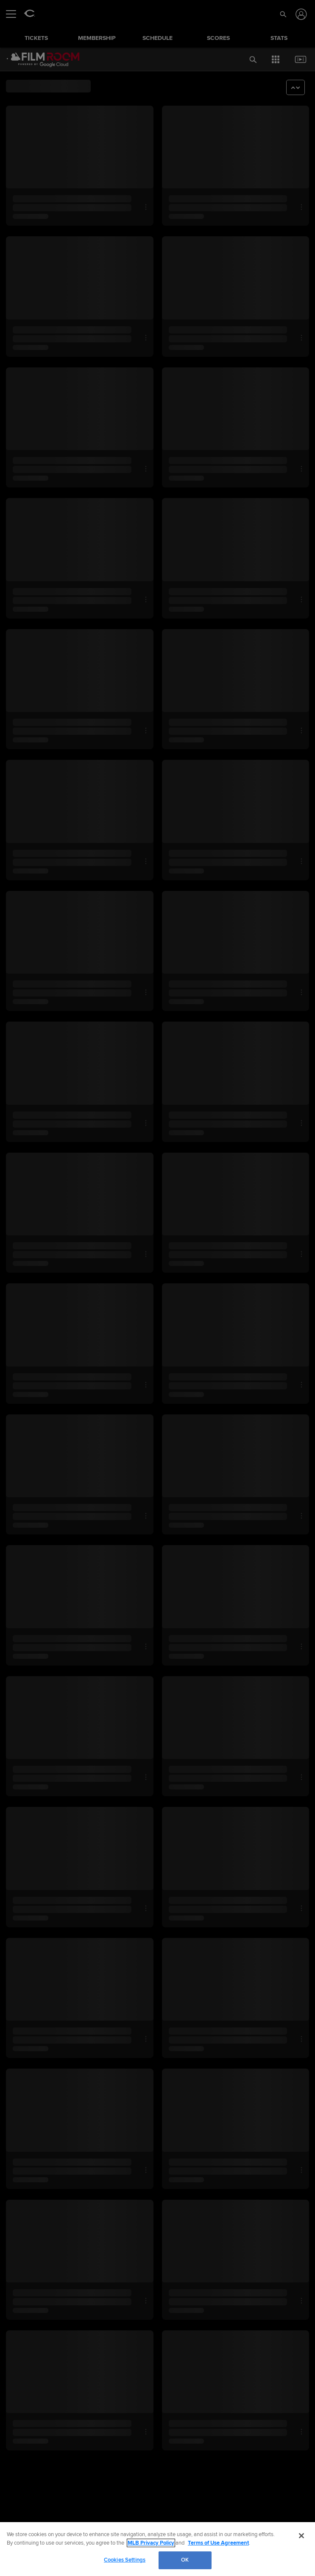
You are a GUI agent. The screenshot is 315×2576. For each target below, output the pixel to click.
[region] (157, 2549)
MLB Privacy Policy (151, 2543)
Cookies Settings (124, 2559)
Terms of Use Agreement (218, 2543)
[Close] (301, 2535)
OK (185, 2559)
